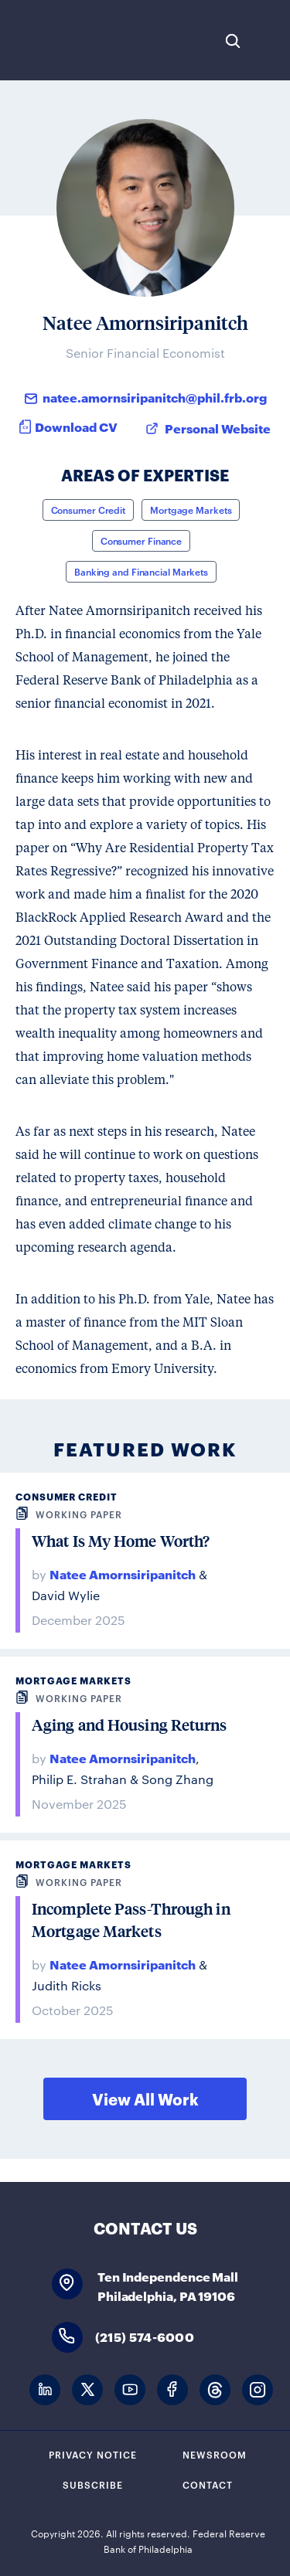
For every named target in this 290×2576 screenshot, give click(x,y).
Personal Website (218, 428)
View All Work (145, 2098)
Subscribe (93, 2484)
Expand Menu (270, 41)
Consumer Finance (141, 540)
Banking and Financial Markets (141, 571)
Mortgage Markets (190, 509)
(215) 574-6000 (144, 2336)
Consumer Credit (88, 509)
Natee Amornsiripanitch (122, 1573)
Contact (208, 2484)
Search (232, 41)
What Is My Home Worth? (121, 1541)
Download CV (76, 426)
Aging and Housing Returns (129, 1725)
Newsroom (215, 2454)
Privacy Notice (93, 2454)
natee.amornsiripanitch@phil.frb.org (155, 397)
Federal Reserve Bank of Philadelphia (63, 40)
